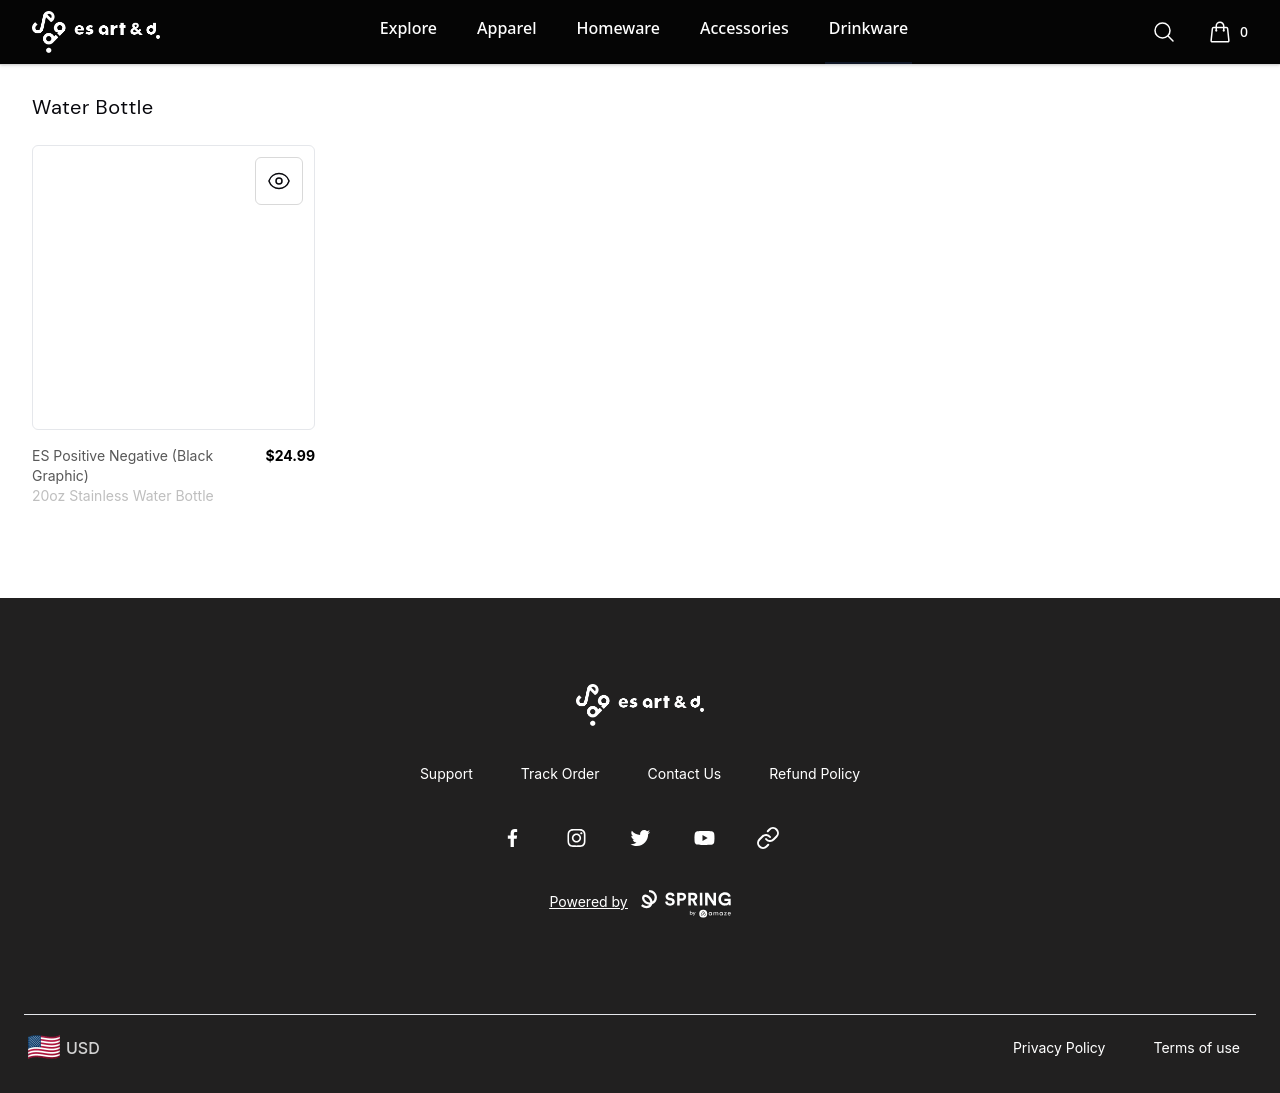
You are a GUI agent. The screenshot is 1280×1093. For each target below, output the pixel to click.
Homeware (617, 28)
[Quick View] (279, 181)
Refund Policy (814, 773)
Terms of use (1196, 1047)
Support (446, 773)
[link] (173, 287)
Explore (408, 28)
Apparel (506, 28)
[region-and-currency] (64, 1047)
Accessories (744, 28)
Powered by (639, 904)
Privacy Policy (1059, 1047)
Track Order (560, 773)
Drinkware (868, 28)
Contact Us (685, 773)
